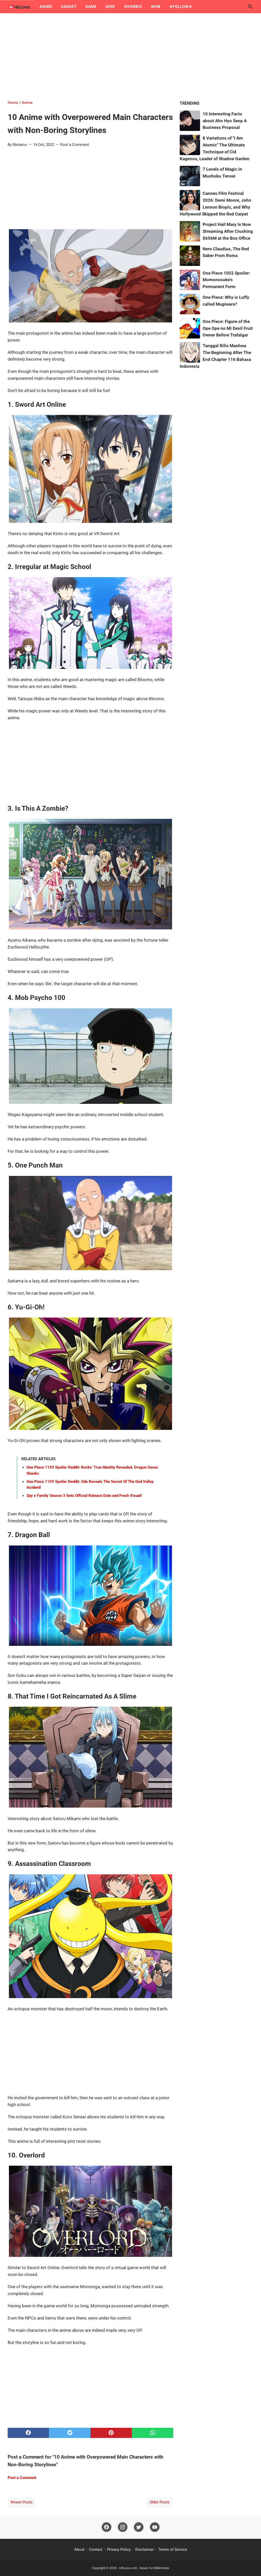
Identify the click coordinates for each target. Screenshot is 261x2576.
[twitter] (69, 2433)
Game (91, 6)
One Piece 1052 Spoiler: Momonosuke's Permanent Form (226, 279)
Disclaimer (144, 2549)
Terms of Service (172, 2549)
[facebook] (28, 2433)
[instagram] (122, 2527)
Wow (156, 6)
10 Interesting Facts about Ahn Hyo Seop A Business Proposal (225, 120)
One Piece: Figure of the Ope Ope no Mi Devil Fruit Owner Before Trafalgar (228, 328)
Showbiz (133, 6)
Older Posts (159, 2502)
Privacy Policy (119, 2549)
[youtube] (155, 2527)
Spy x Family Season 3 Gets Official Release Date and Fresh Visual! (84, 1495)
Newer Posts (22, 2502)
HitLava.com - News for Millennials (144, 2568)
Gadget (69, 6)
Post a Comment (74, 144)
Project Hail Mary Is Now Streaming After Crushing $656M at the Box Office (228, 231)
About (79, 2549)
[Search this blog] (250, 7)
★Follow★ (180, 6)
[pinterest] (111, 2433)
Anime (46, 6)
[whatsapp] (152, 2433)
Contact (95, 2549)
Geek (110, 6)
